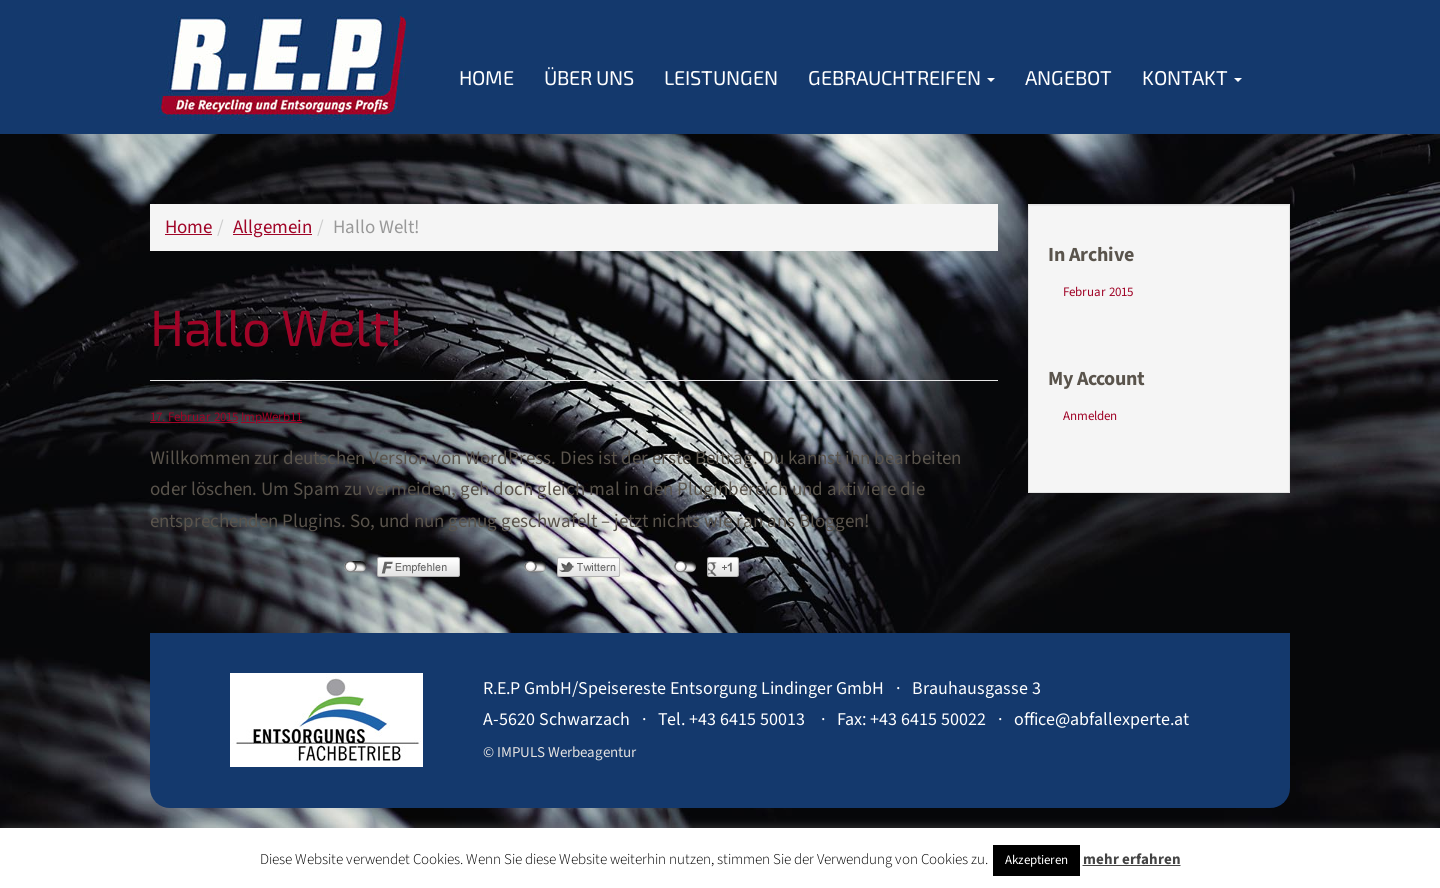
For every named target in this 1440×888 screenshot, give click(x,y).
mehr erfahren (1132, 859)
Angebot (1068, 77)
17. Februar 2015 (194, 417)
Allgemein (272, 227)
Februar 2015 (1098, 292)
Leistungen (721, 77)
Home (486, 77)
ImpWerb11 (271, 417)
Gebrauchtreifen (901, 77)
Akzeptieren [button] (1036, 860)
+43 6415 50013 (747, 719)
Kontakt (1192, 77)
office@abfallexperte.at (1101, 719)
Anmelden (1090, 416)
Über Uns (589, 77)
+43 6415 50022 (928, 719)
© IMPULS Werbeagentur (559, 752)
